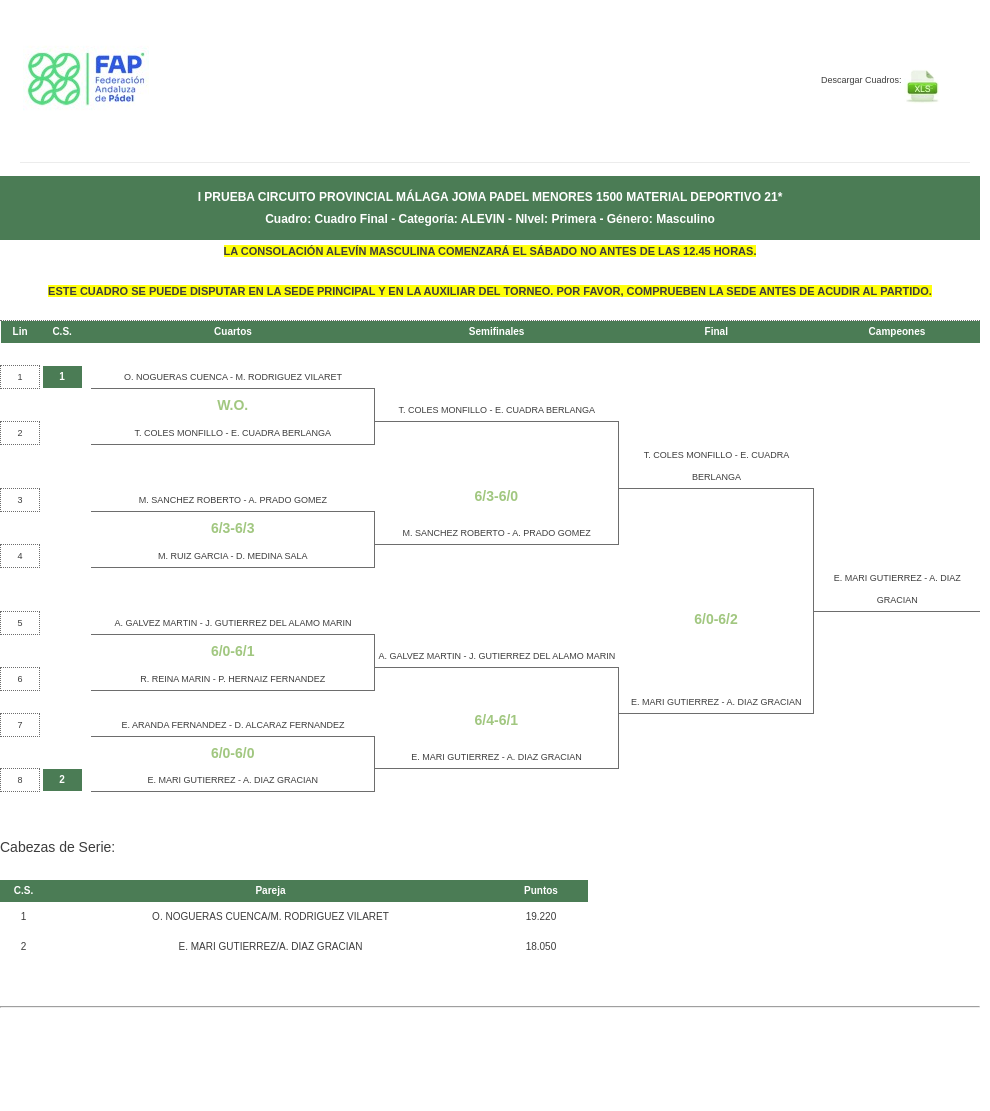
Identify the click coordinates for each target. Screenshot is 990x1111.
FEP (142, 90)
